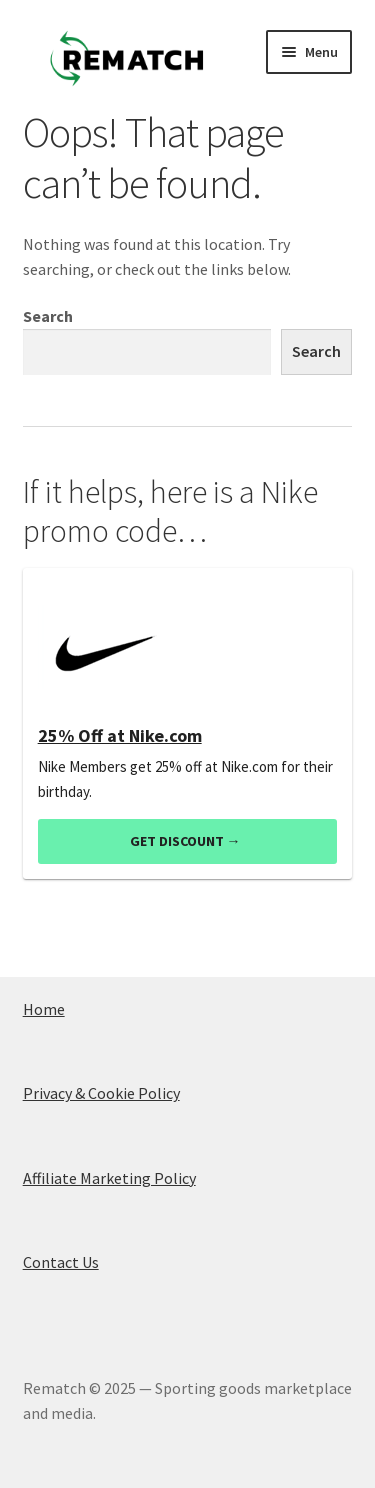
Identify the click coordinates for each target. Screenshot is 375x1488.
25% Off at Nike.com (120, 736)
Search (48, 316)
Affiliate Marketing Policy (109, 1178)
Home (44, 1009)
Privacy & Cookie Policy (101, 1093)
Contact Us (61, 1262)
